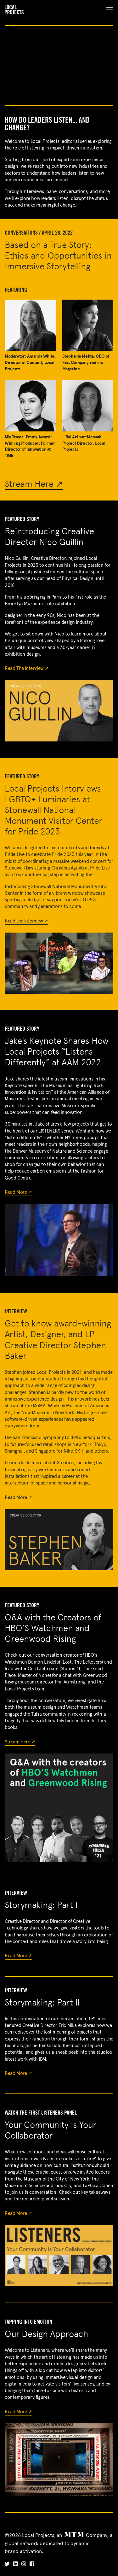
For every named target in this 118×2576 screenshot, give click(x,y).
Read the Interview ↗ (26, 921)
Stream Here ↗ (34, 483)
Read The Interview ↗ (27, 668)
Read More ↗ (18, 1192)
